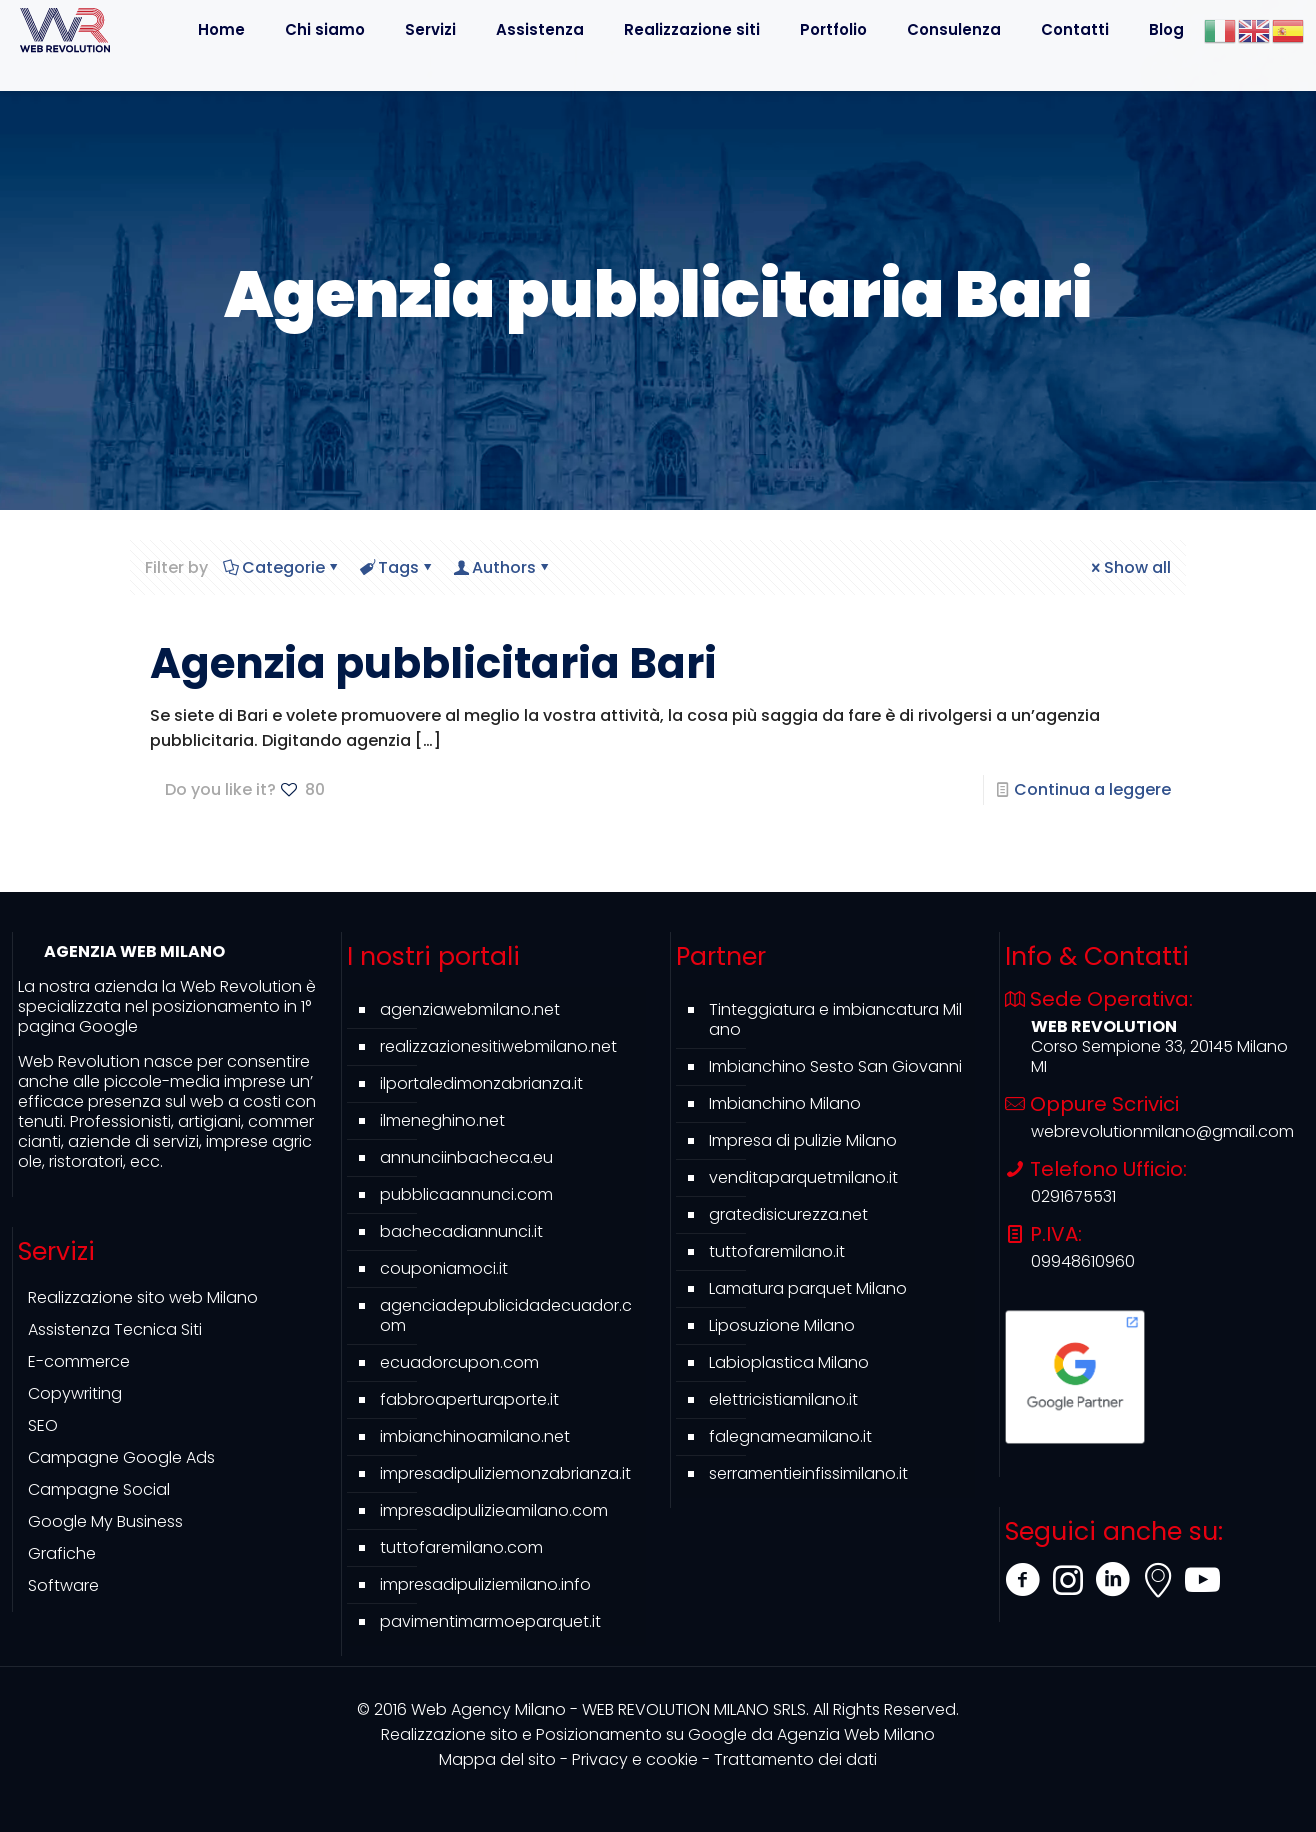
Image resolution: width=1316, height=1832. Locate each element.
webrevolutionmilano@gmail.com (1162, 1131)
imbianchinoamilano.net (475, 1436)
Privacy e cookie (635, 1759)
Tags (397, 567)
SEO (43, 1425)
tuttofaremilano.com (461, 1547)
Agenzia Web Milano (658, 1734)
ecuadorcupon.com (459, 1362)
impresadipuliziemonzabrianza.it (505, 1473)
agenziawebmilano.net (470, 1009)
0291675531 (1073, 1196)
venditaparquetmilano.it (803, 1177)
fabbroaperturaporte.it (469, 1399)
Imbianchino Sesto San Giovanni (835, 1066)
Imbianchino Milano (785, 1103)
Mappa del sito (497, 1759)
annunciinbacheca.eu (466, 1157)
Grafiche (62, 1553)
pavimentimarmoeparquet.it (490, 1621)
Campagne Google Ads (121, 1457)
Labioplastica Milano (789, 1362)
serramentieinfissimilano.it (808, 1473)
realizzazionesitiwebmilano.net (498, 1046)
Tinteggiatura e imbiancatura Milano (835, 1019)
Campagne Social (99, 1489)
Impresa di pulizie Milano (803, 1140)
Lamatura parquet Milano (808, 1288)
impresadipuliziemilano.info (485, 1584)
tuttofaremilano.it (777, 1251)
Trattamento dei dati (795, 1759)
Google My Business (105, 1521)
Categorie (282, 567)
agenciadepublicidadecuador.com (506, 1315)
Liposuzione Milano (782, 1325)
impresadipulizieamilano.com (494, 1510)
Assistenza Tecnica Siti (115, 1329)
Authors (502, 567)
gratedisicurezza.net (788, 1214)
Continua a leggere (1092, 789)
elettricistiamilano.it (783, 1399)
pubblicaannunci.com (466, 1194)
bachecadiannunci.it (461, 1231)
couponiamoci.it (444, 1268)
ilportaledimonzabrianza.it (481, 1083)
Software (63, 1585)
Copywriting (75, 1393)
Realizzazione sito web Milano (143, 1297)
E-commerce (79, 1361)
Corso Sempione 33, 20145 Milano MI (1159, 1056)
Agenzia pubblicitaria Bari (433, 663)
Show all (1129, 567)
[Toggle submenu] (540, 75)
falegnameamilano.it (790, 1436)
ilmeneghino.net (442, 1120)
